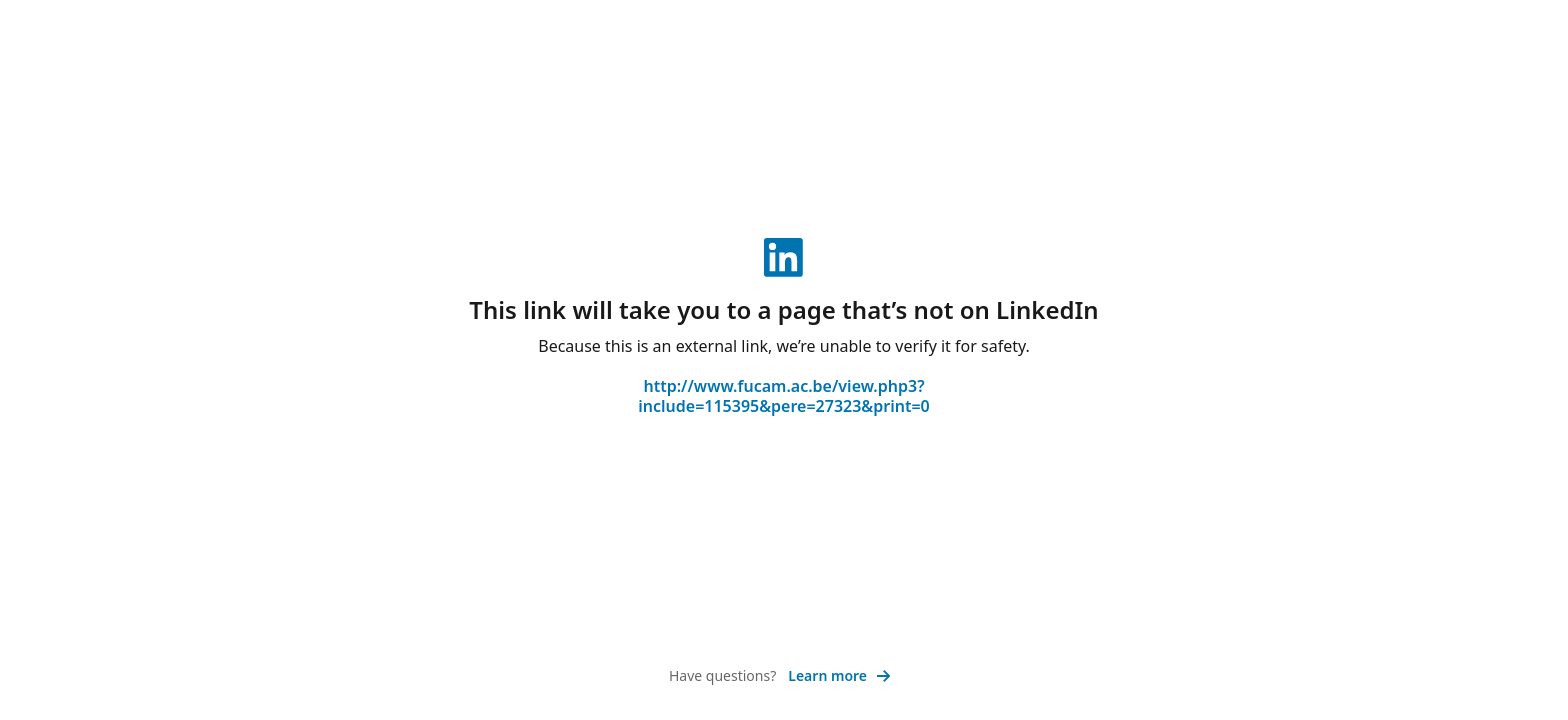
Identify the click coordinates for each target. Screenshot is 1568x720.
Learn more (839, 675)
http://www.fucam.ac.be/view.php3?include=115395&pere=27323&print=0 (784, 396)
